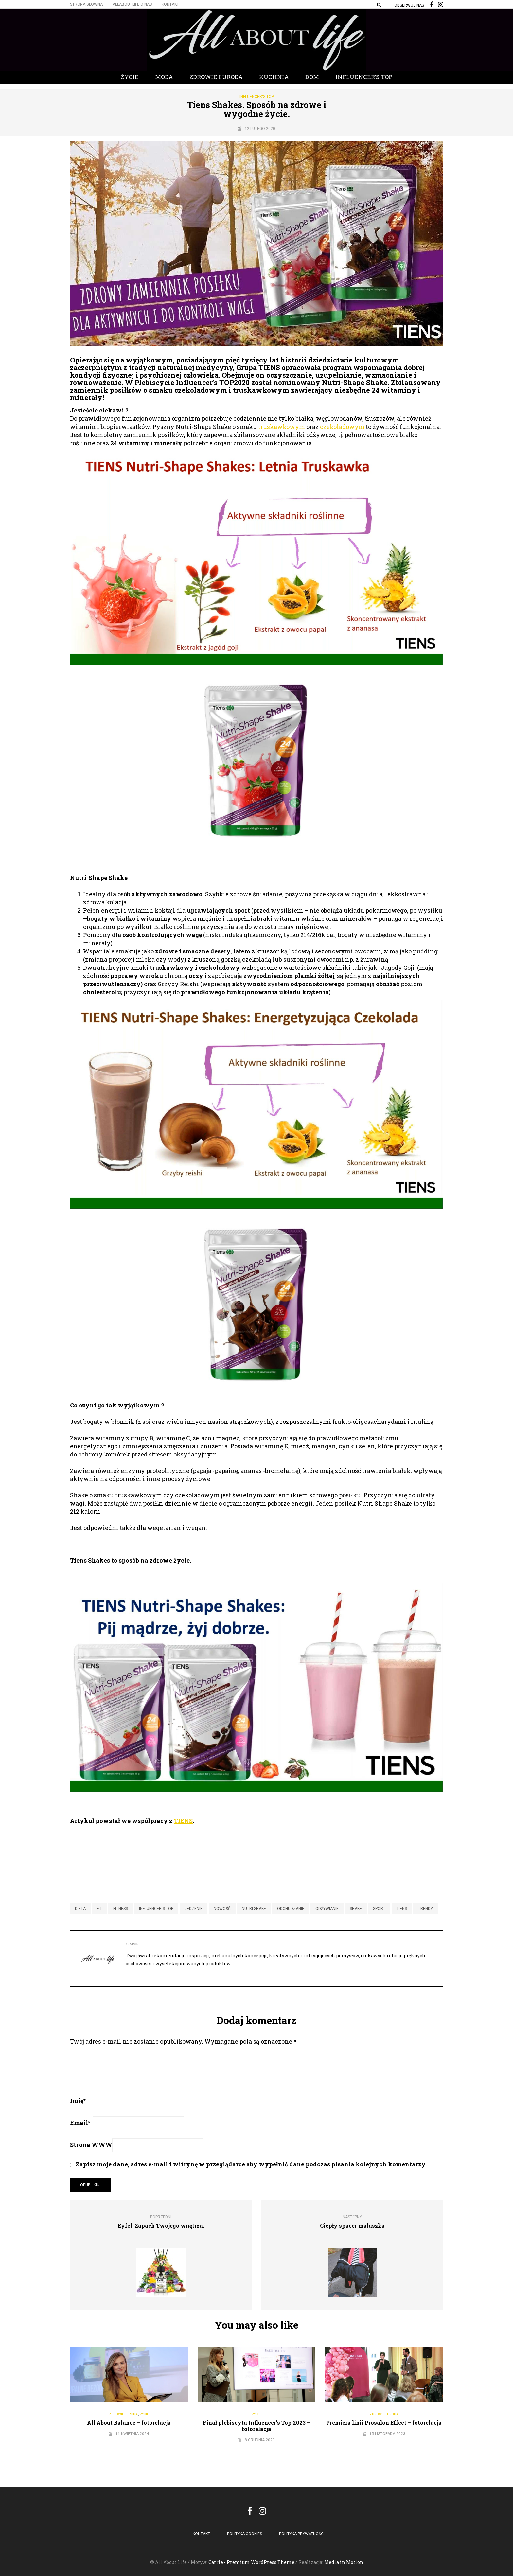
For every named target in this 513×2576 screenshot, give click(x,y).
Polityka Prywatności (302, 2534)
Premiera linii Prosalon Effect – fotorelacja (384, 2422)
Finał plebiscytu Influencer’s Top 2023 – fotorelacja (256, 2425)
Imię (78, 2101)
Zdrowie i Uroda (216, 77)
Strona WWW (91, 2144)
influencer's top (156, 1908)
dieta (80, 1908)
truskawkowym (281, 426)
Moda (164, 77)
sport (379, 1908)
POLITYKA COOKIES (244, 2534)
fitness (120, 1908)
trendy (425, 1908)
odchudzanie (290, 1908)
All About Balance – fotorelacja (129, 2422)
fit (99, 1908)
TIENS (183, 1821)
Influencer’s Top (364, 77)
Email (80, 2123)
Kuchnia (274, 77)
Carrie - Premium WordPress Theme (251, 2562)
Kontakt (170, 4)
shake (356, 1908)
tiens (402, 1908)
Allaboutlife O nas (132, 4)
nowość (222, 1908)
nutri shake (254, 1908)
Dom (312, 77)
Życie (130, 77)
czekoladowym (342, 426)
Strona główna (86, 4)
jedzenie (194, 1908)
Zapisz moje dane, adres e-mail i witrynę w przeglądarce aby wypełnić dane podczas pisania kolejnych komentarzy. (251, 2164)
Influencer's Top (256, 97)
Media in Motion (343, 2562)
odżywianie (327, 1908)
